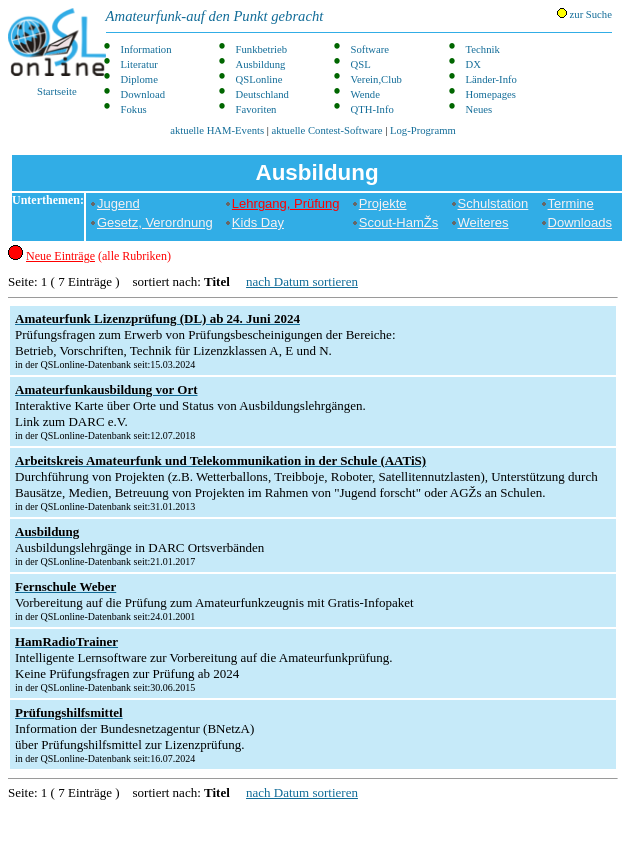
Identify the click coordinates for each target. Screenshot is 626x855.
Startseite (57, 52)
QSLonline (259, 79)
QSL (361, 64)
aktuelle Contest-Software (327, 130)
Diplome (139, 79)
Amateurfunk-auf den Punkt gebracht (215, 16)
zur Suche (584, 14)
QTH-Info (372, 109)
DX (473, 64)
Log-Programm (423, 130)
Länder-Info (491, 79)
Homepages (491, 94)
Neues (479, 109)
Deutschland (262, 94)
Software (370, 49)
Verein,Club (376, 79)
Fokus (134, 109)
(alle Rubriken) (98, 256)
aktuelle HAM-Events (217, 130)
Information (146, 49)
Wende (365, 94)
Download (143, 94)
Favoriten (256, 109)
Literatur (139, 64)
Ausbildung (261, 64)
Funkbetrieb (262, 49)
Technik (483, 49)
